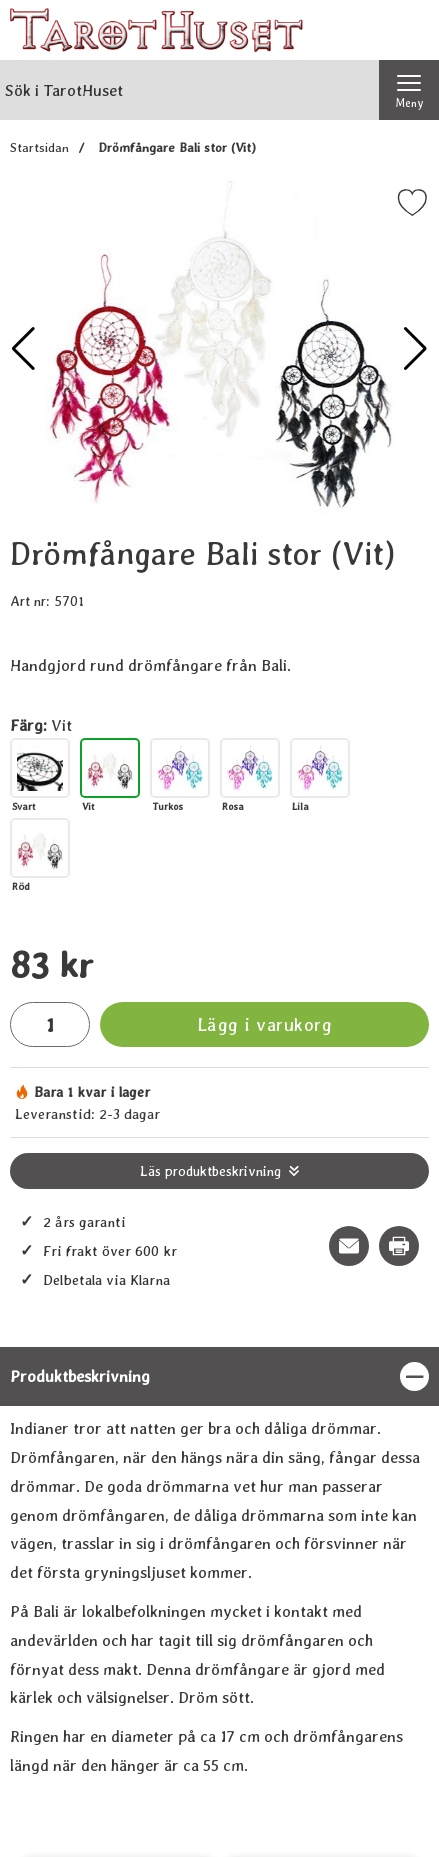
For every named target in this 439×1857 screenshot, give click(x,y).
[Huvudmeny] (409, 90)
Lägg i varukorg (265, 1024)
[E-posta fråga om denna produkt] (349, 1246)
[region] (219, 1376)
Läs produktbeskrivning (210, 1171)
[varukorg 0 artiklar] (409, 30)
